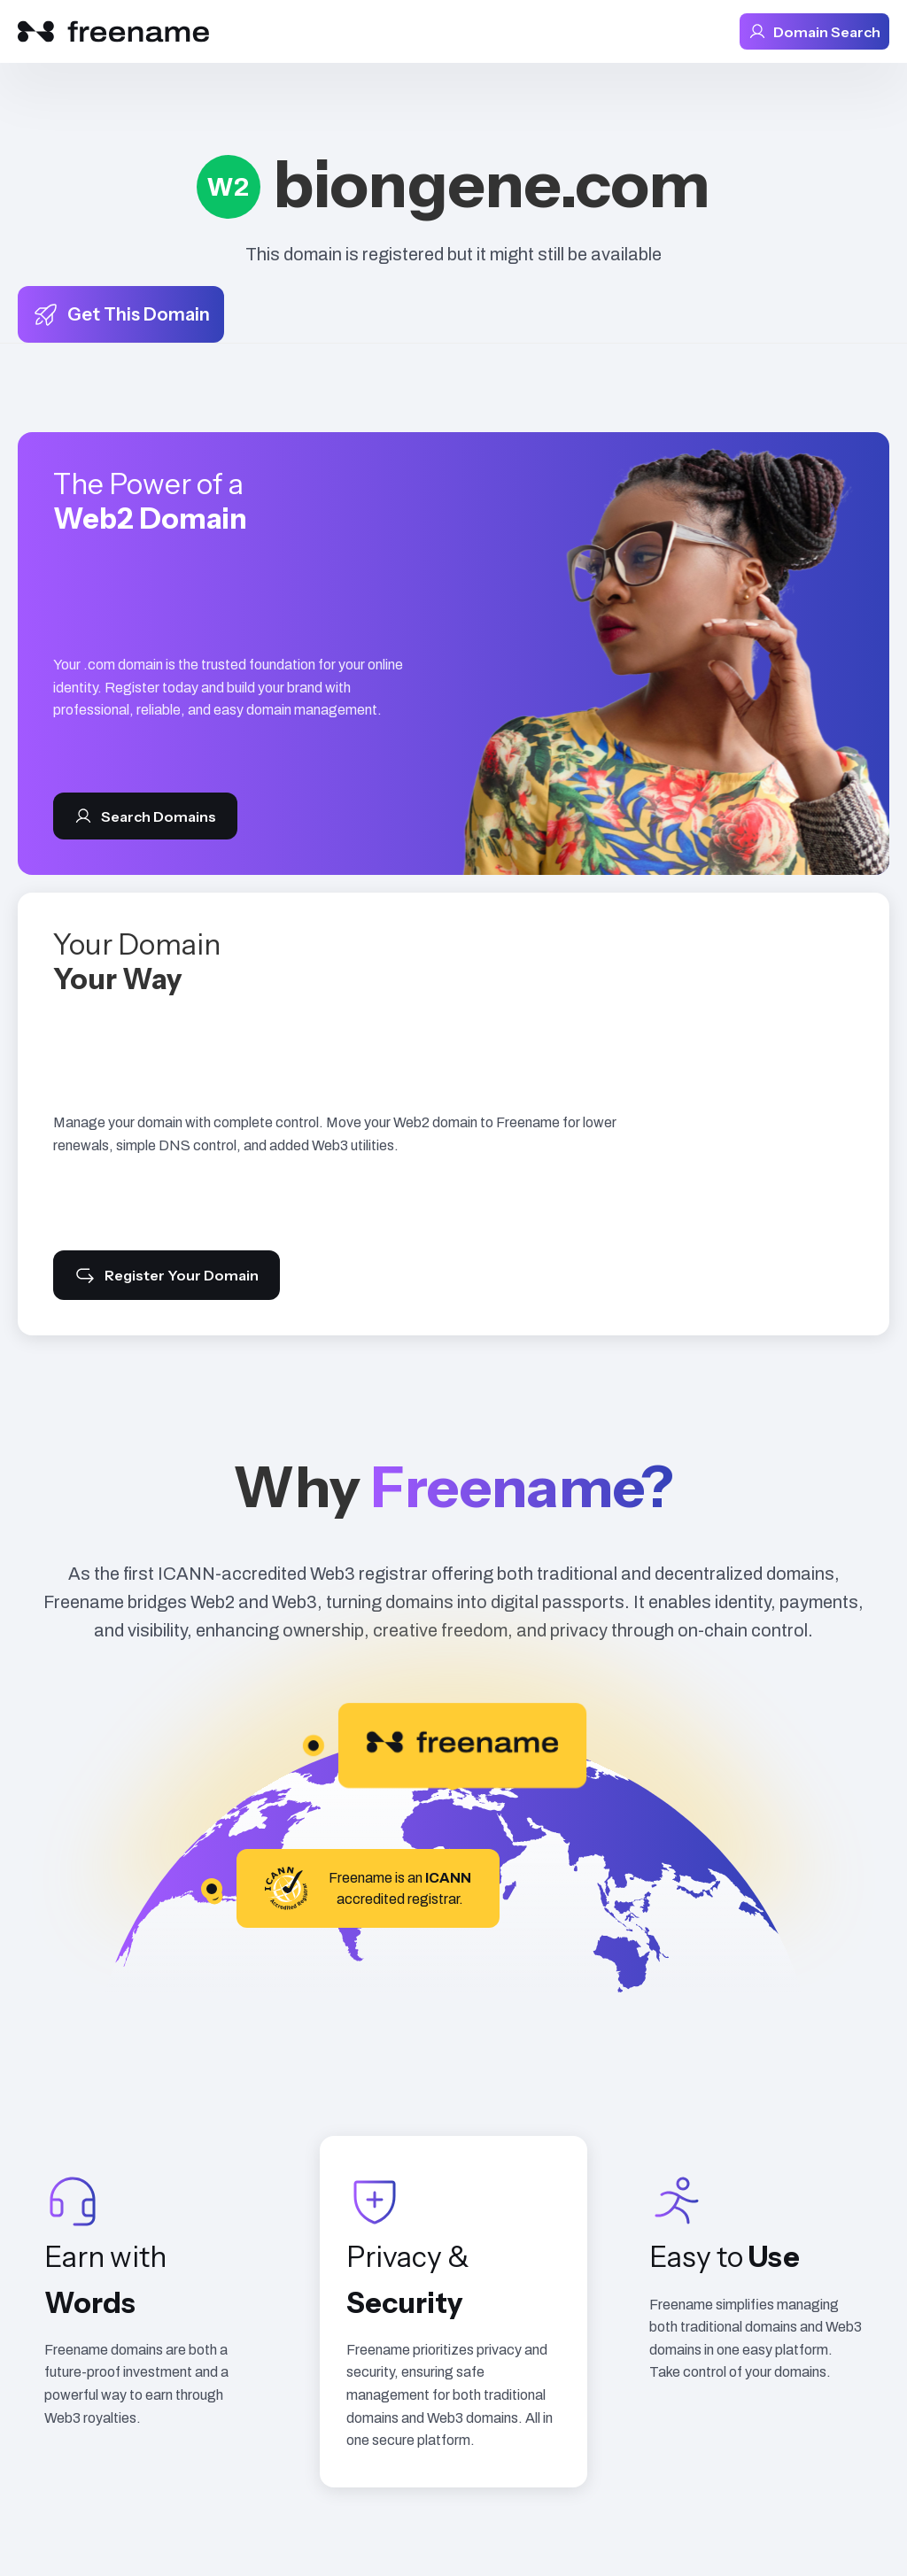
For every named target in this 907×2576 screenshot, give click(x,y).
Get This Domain (121, 314)
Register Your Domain (166, 1275)
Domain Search (814, 31)
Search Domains (145, 816)
